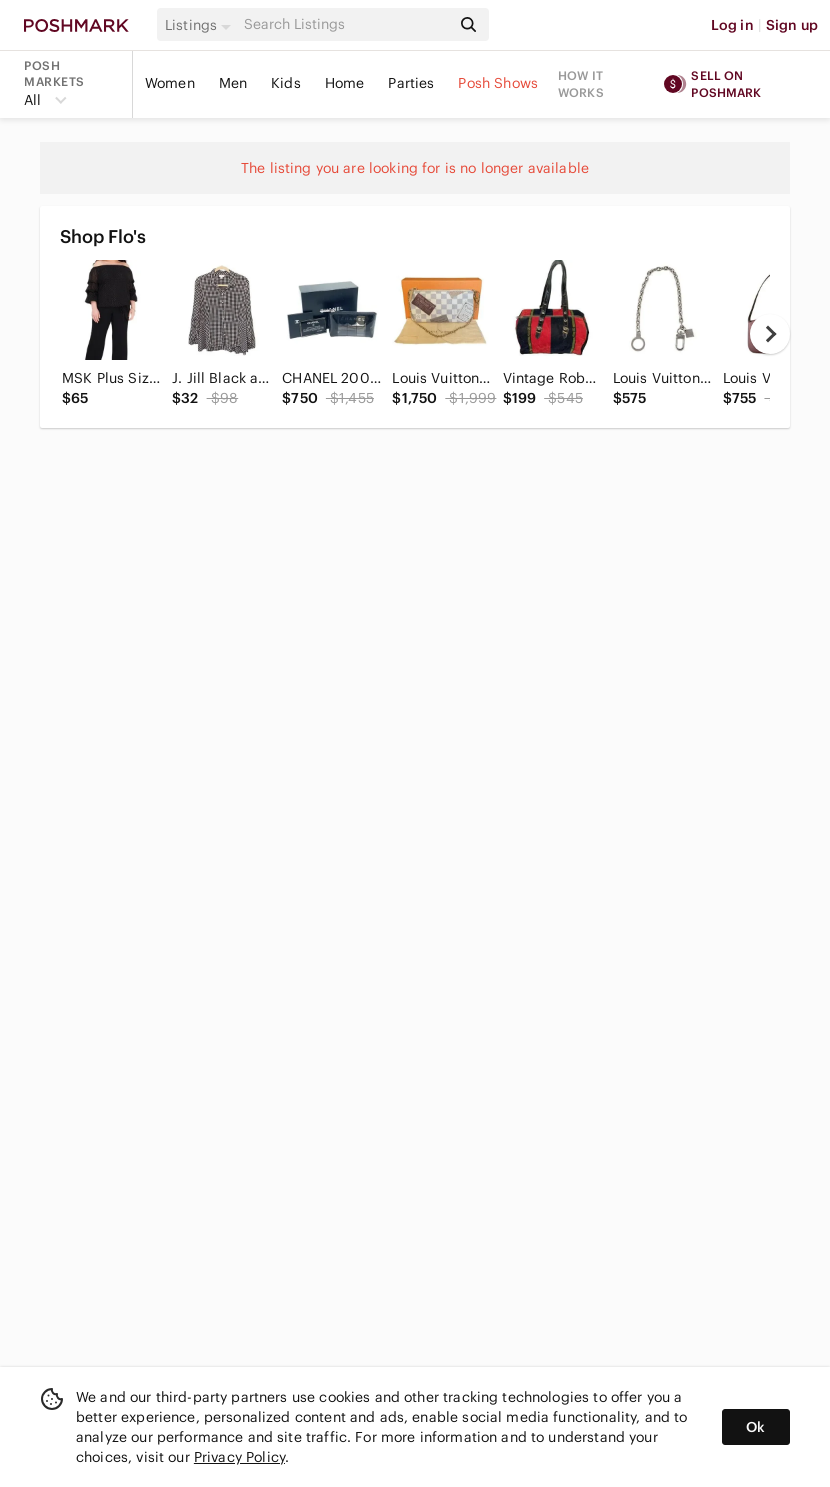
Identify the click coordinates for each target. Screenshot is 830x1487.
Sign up (792, 25)
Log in (732, 25)
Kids (286, 83)
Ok (755, 1427)
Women (170, 83)
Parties (411, 83)
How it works (581, 84)
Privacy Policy (239, 1457)
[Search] (345, 24)
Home (345, 83)
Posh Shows (498, 83)
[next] (770, 334)
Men (233, 83)
